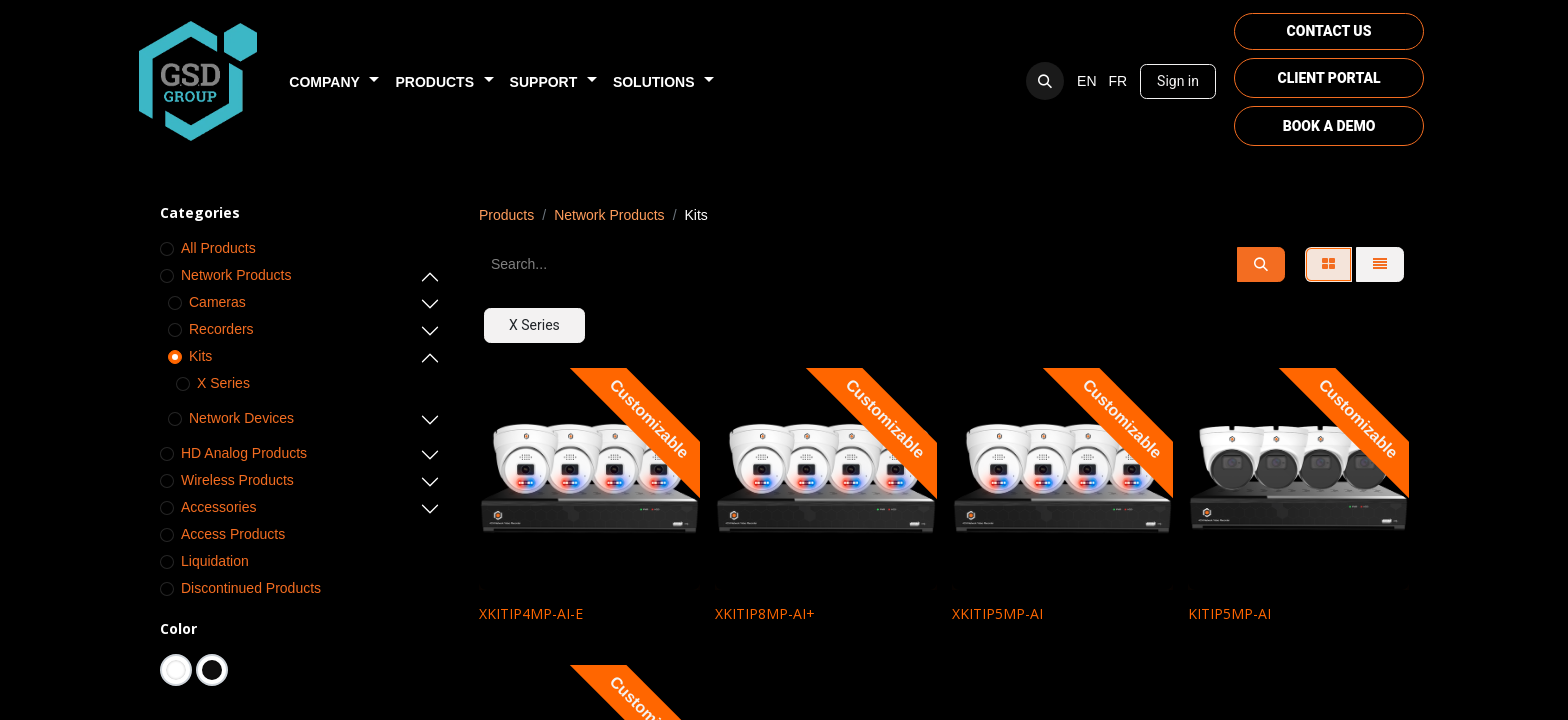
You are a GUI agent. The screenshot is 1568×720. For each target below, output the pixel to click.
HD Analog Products (244, 453)
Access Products (233, 534)
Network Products (236, 275)
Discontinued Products (251, 588)
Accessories (218, 507)
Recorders (221, 329)
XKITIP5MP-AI (997, 613)
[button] (1045, 81)
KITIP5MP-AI (1229, 613)
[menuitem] (334, 81)
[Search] (1261, 264)
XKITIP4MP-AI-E (531, 613)
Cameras (217, 302)
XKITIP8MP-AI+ (765, 613)
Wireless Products (237, 480)
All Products (218, 248)
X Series (223, 383)
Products (506, 215)
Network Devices (241, 418)
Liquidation (215, 561)
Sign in (1178, 81)
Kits (200, 356)
